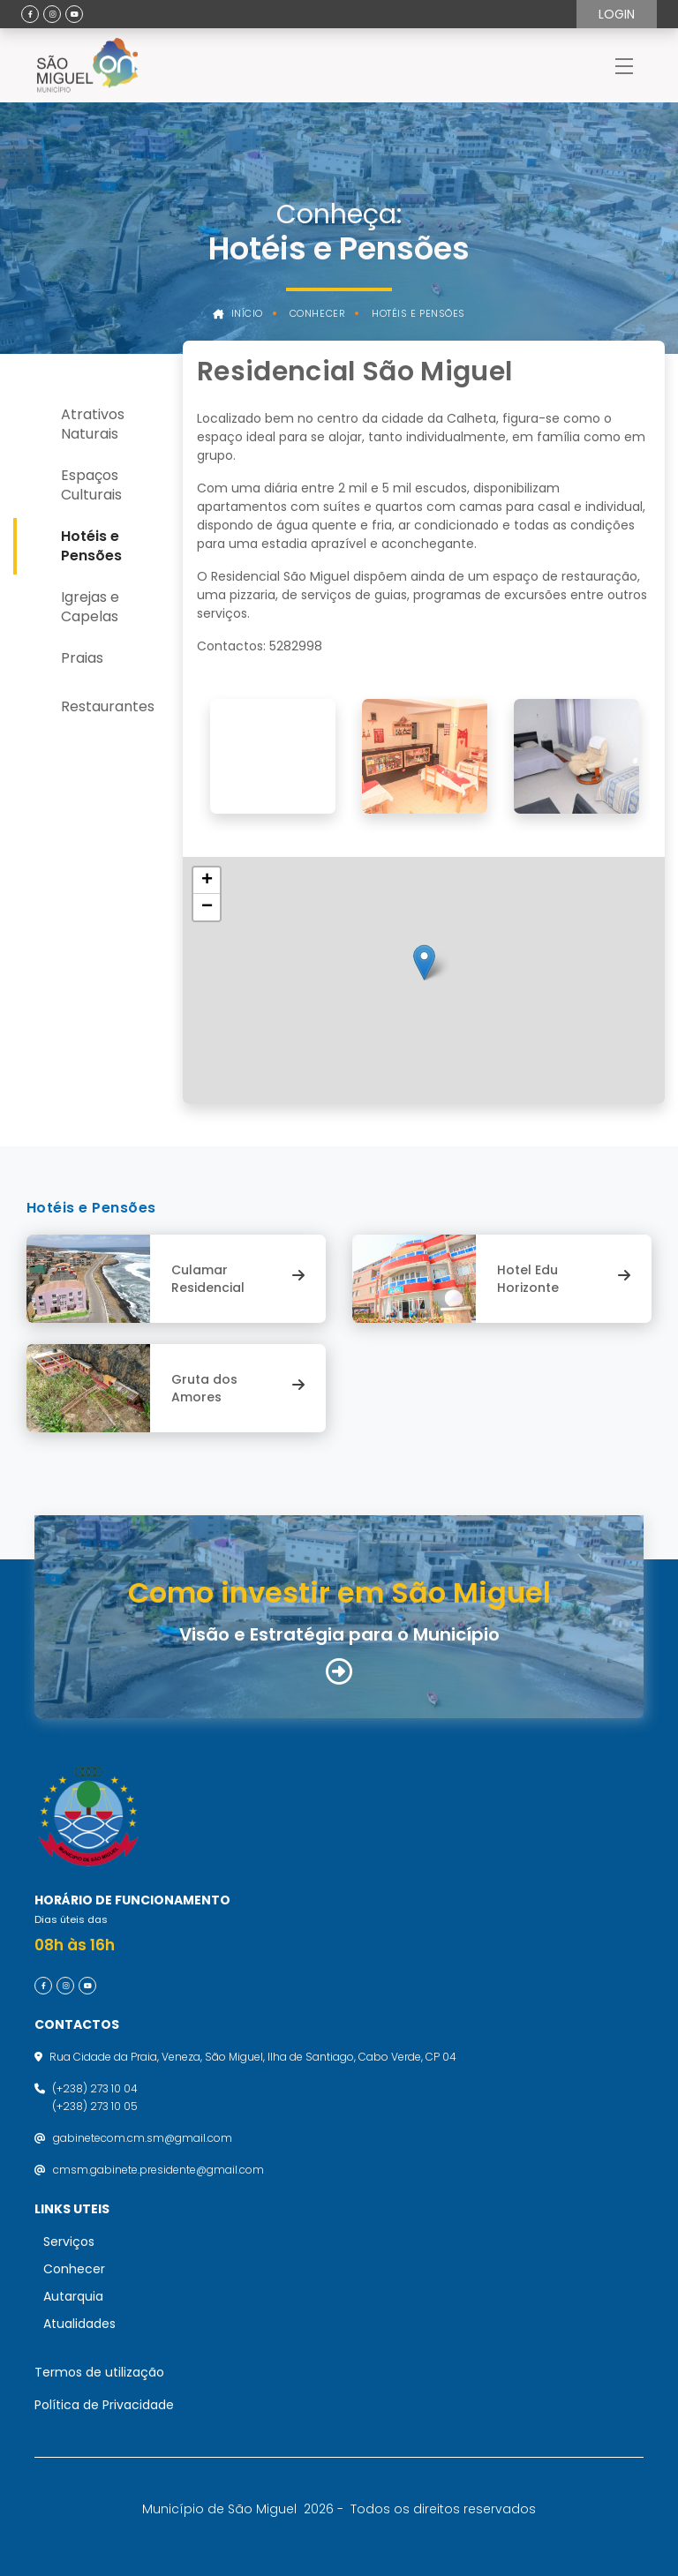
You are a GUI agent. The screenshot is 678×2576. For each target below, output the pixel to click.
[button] (424, 962)
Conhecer (317, 314)
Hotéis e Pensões (418, 314)
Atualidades (79, 2323)
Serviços (68, 2241)
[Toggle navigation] (624, 65)
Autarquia (73, 2296)
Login (617, 14)
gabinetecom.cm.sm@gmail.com (142, 2137)
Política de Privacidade (104, 2405)
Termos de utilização (99, 2372)
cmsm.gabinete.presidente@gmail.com (158, 2169)
